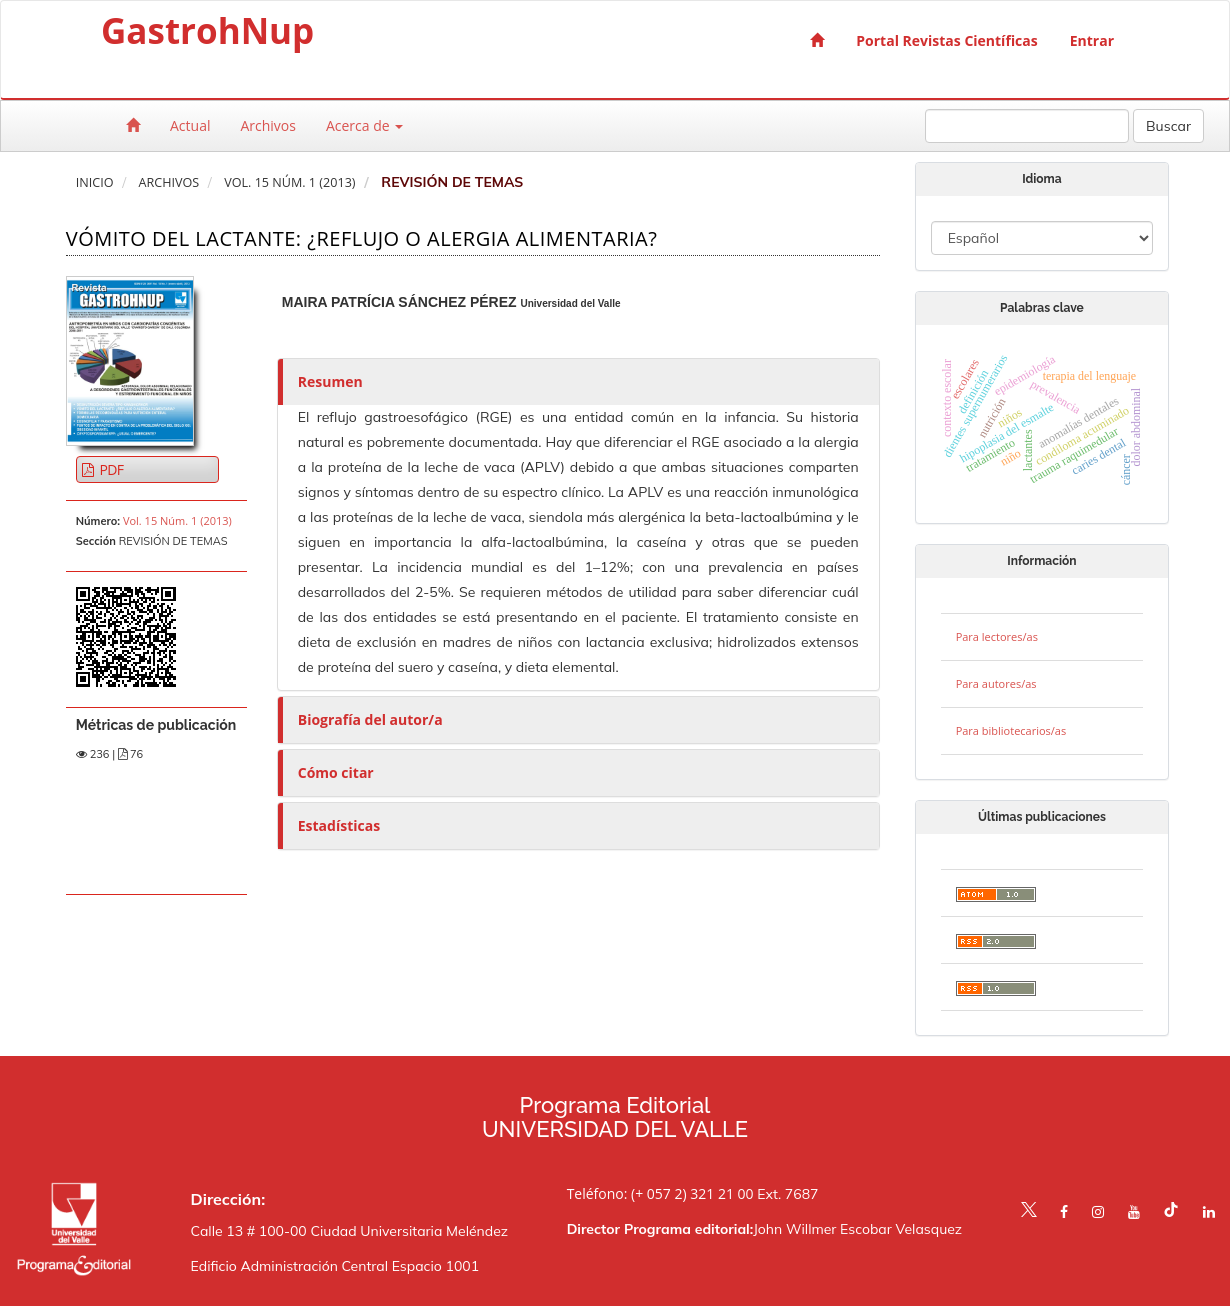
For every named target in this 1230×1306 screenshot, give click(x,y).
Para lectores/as (997, 636)
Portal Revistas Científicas (946, 40)
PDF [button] (110, 469)
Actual (190, 125)
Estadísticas (339, 825)
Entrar (1092, 40)
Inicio (95, 182)
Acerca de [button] (364, 125)
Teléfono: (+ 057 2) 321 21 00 (660, 1193)
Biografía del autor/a (370, 719)
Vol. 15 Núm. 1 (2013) (289, 182)
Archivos (268, 125)
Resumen (330, 381)
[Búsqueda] (1027, 126)
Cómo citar (336, 772)
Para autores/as (996, 683)
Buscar (1168, 126)
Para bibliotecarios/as (1011, 730)
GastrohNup (207, 35)
